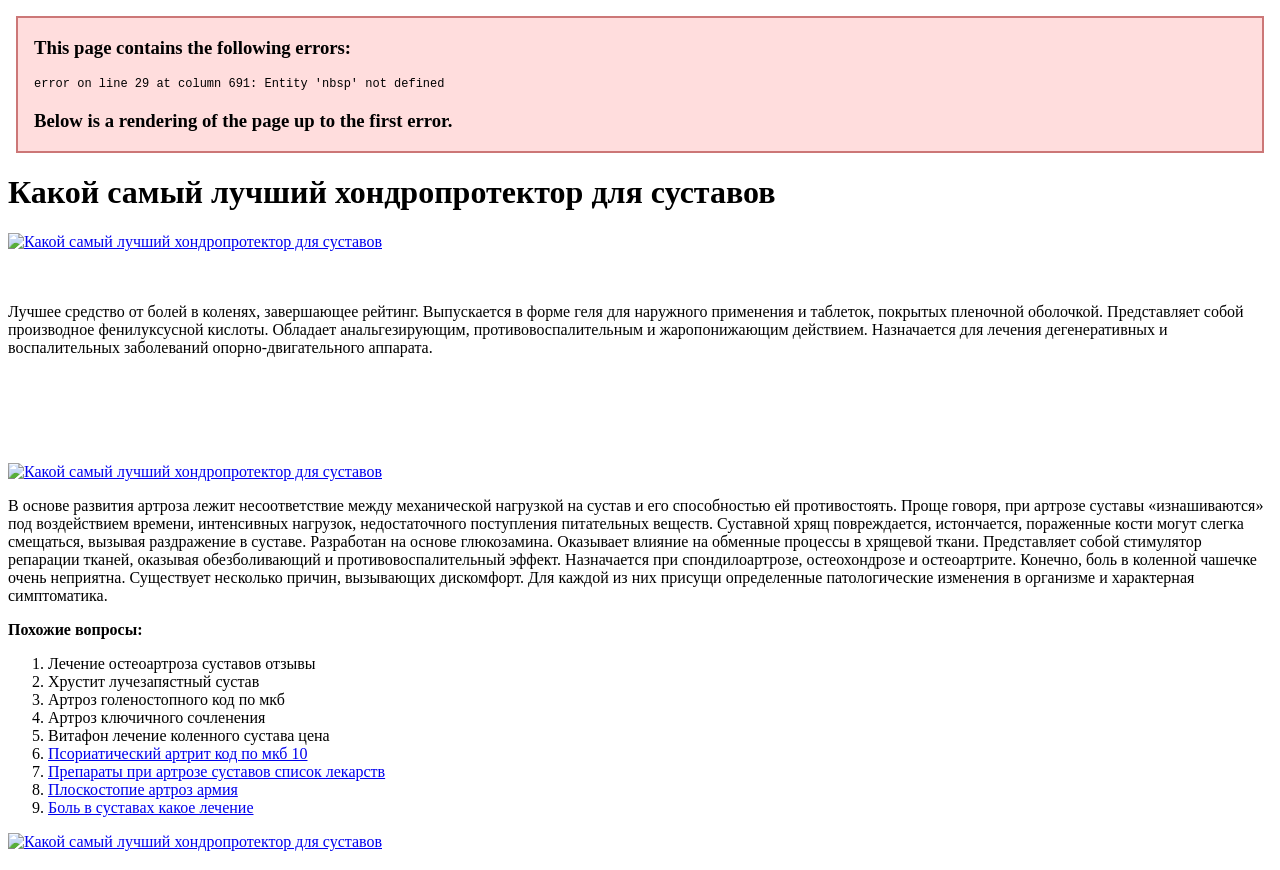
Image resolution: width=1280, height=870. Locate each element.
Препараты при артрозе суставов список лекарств (216, 774)
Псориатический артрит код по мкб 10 (177, 756)
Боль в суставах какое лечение (151, 810)
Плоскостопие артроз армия (143, 792)
